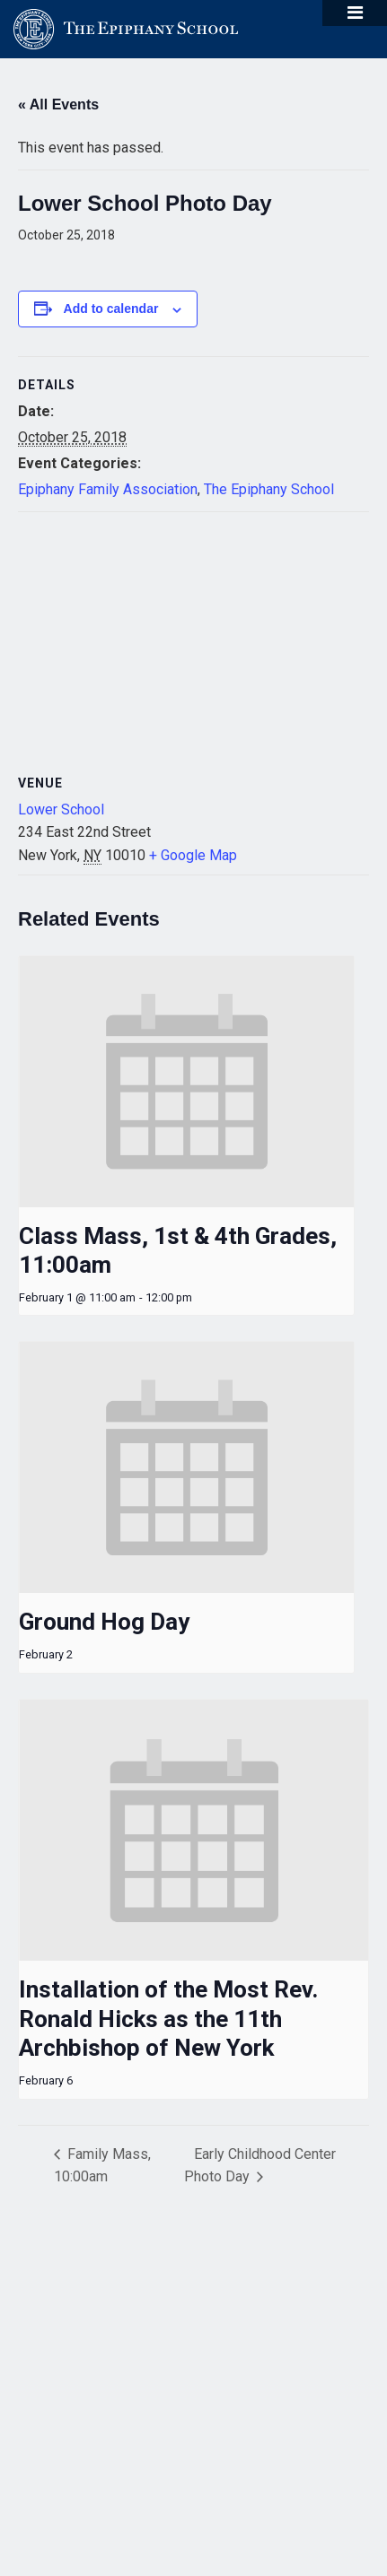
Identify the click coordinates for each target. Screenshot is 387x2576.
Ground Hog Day (104, 1621)
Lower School (61, 809)
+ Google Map (193, 855)
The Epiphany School (269, 489)
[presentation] (186, 1081)
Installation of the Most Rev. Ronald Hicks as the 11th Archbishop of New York (168, 2018)
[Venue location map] (193, 642)
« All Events (58, 104)
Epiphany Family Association (108, 489)
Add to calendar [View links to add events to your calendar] (111, 308)
